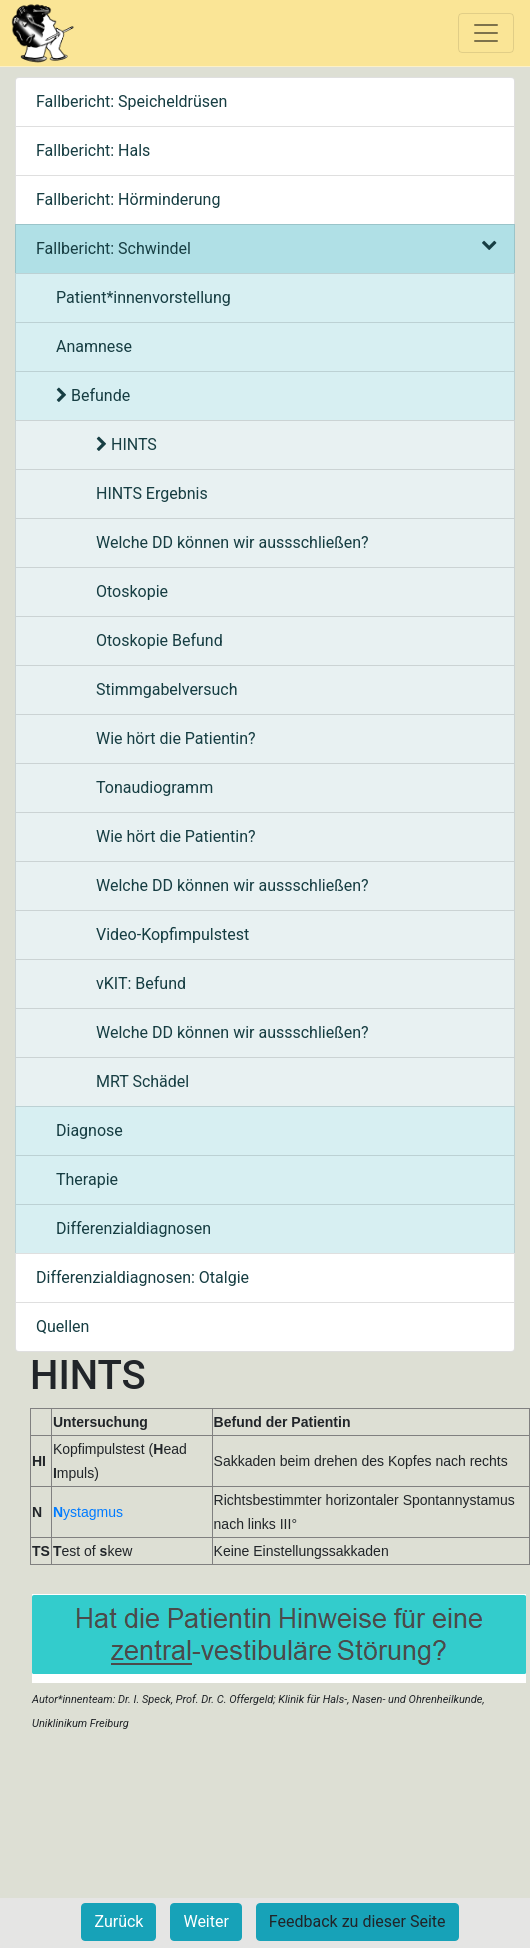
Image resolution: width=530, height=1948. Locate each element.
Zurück (118, 1921)
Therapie (87, 1179)
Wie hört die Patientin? (176, 738)
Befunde (93, 395)
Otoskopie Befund (159, 640)
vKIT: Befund (141, 983)
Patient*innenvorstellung (143, 297)
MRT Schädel (142, 1081)
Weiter (205, 1921)
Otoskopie (132, 591)
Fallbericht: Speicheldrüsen (131, 101)
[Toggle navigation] (486, 33)
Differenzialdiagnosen (133, 1228)
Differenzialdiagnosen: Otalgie (142, 1277)
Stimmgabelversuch (167, 689)
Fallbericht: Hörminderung (128, 199)
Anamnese (94, 346)
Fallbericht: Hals (93, 150)
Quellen (62, 1326)
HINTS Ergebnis (152, 493)
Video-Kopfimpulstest (172, 934)
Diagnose (89, 1130)
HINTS (126, 444)
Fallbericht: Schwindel (265, 248)
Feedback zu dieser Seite (357, 1921)
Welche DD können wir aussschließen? (232, 542)
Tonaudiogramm (154, 787)
